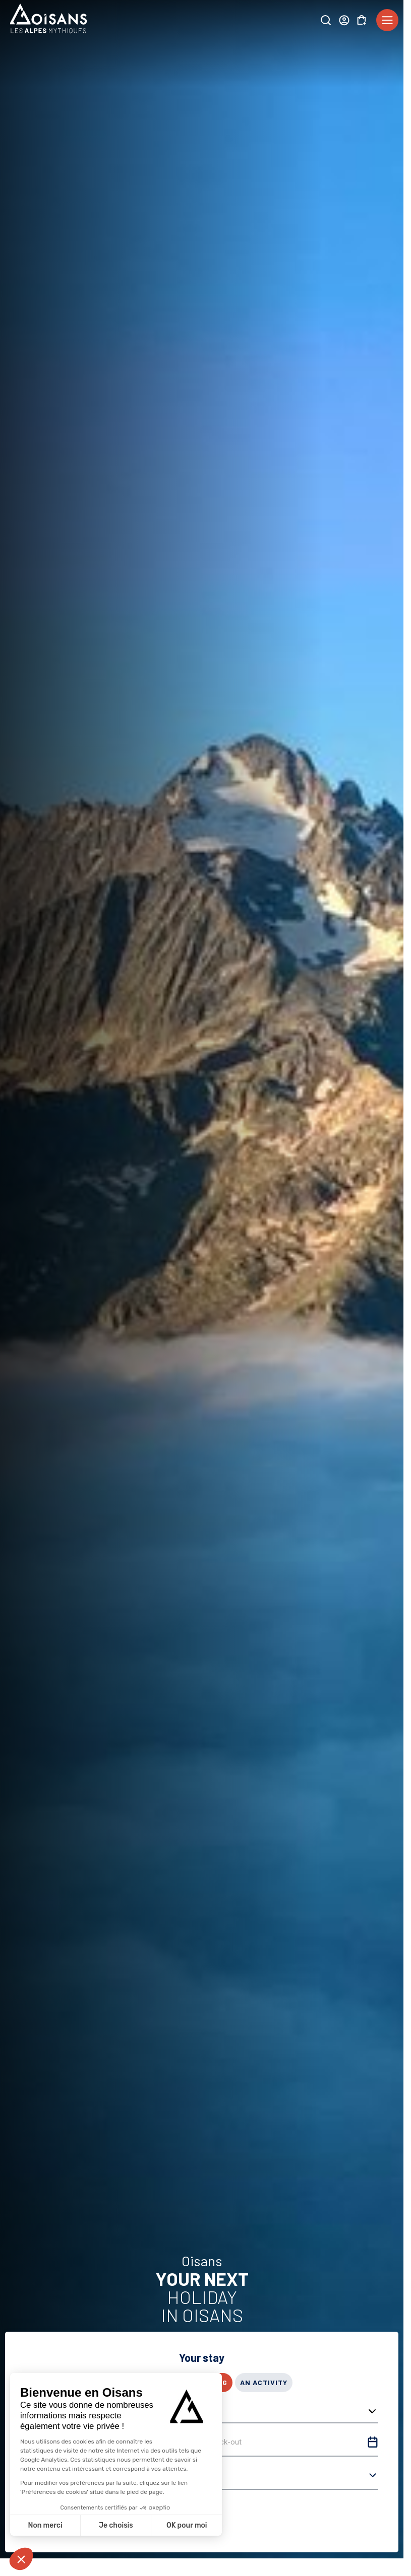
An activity (263, 2382)
